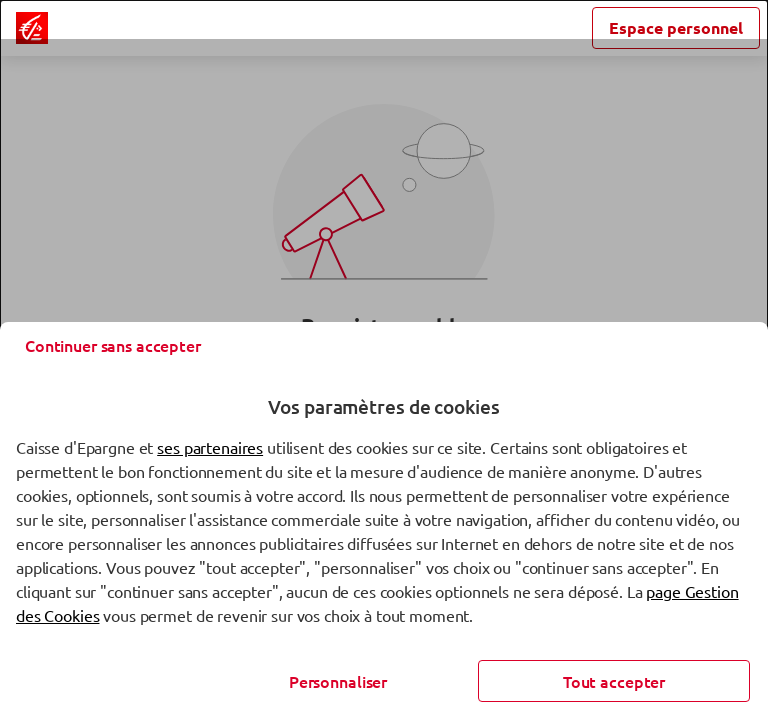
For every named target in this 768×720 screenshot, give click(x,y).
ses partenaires (210, 447)
